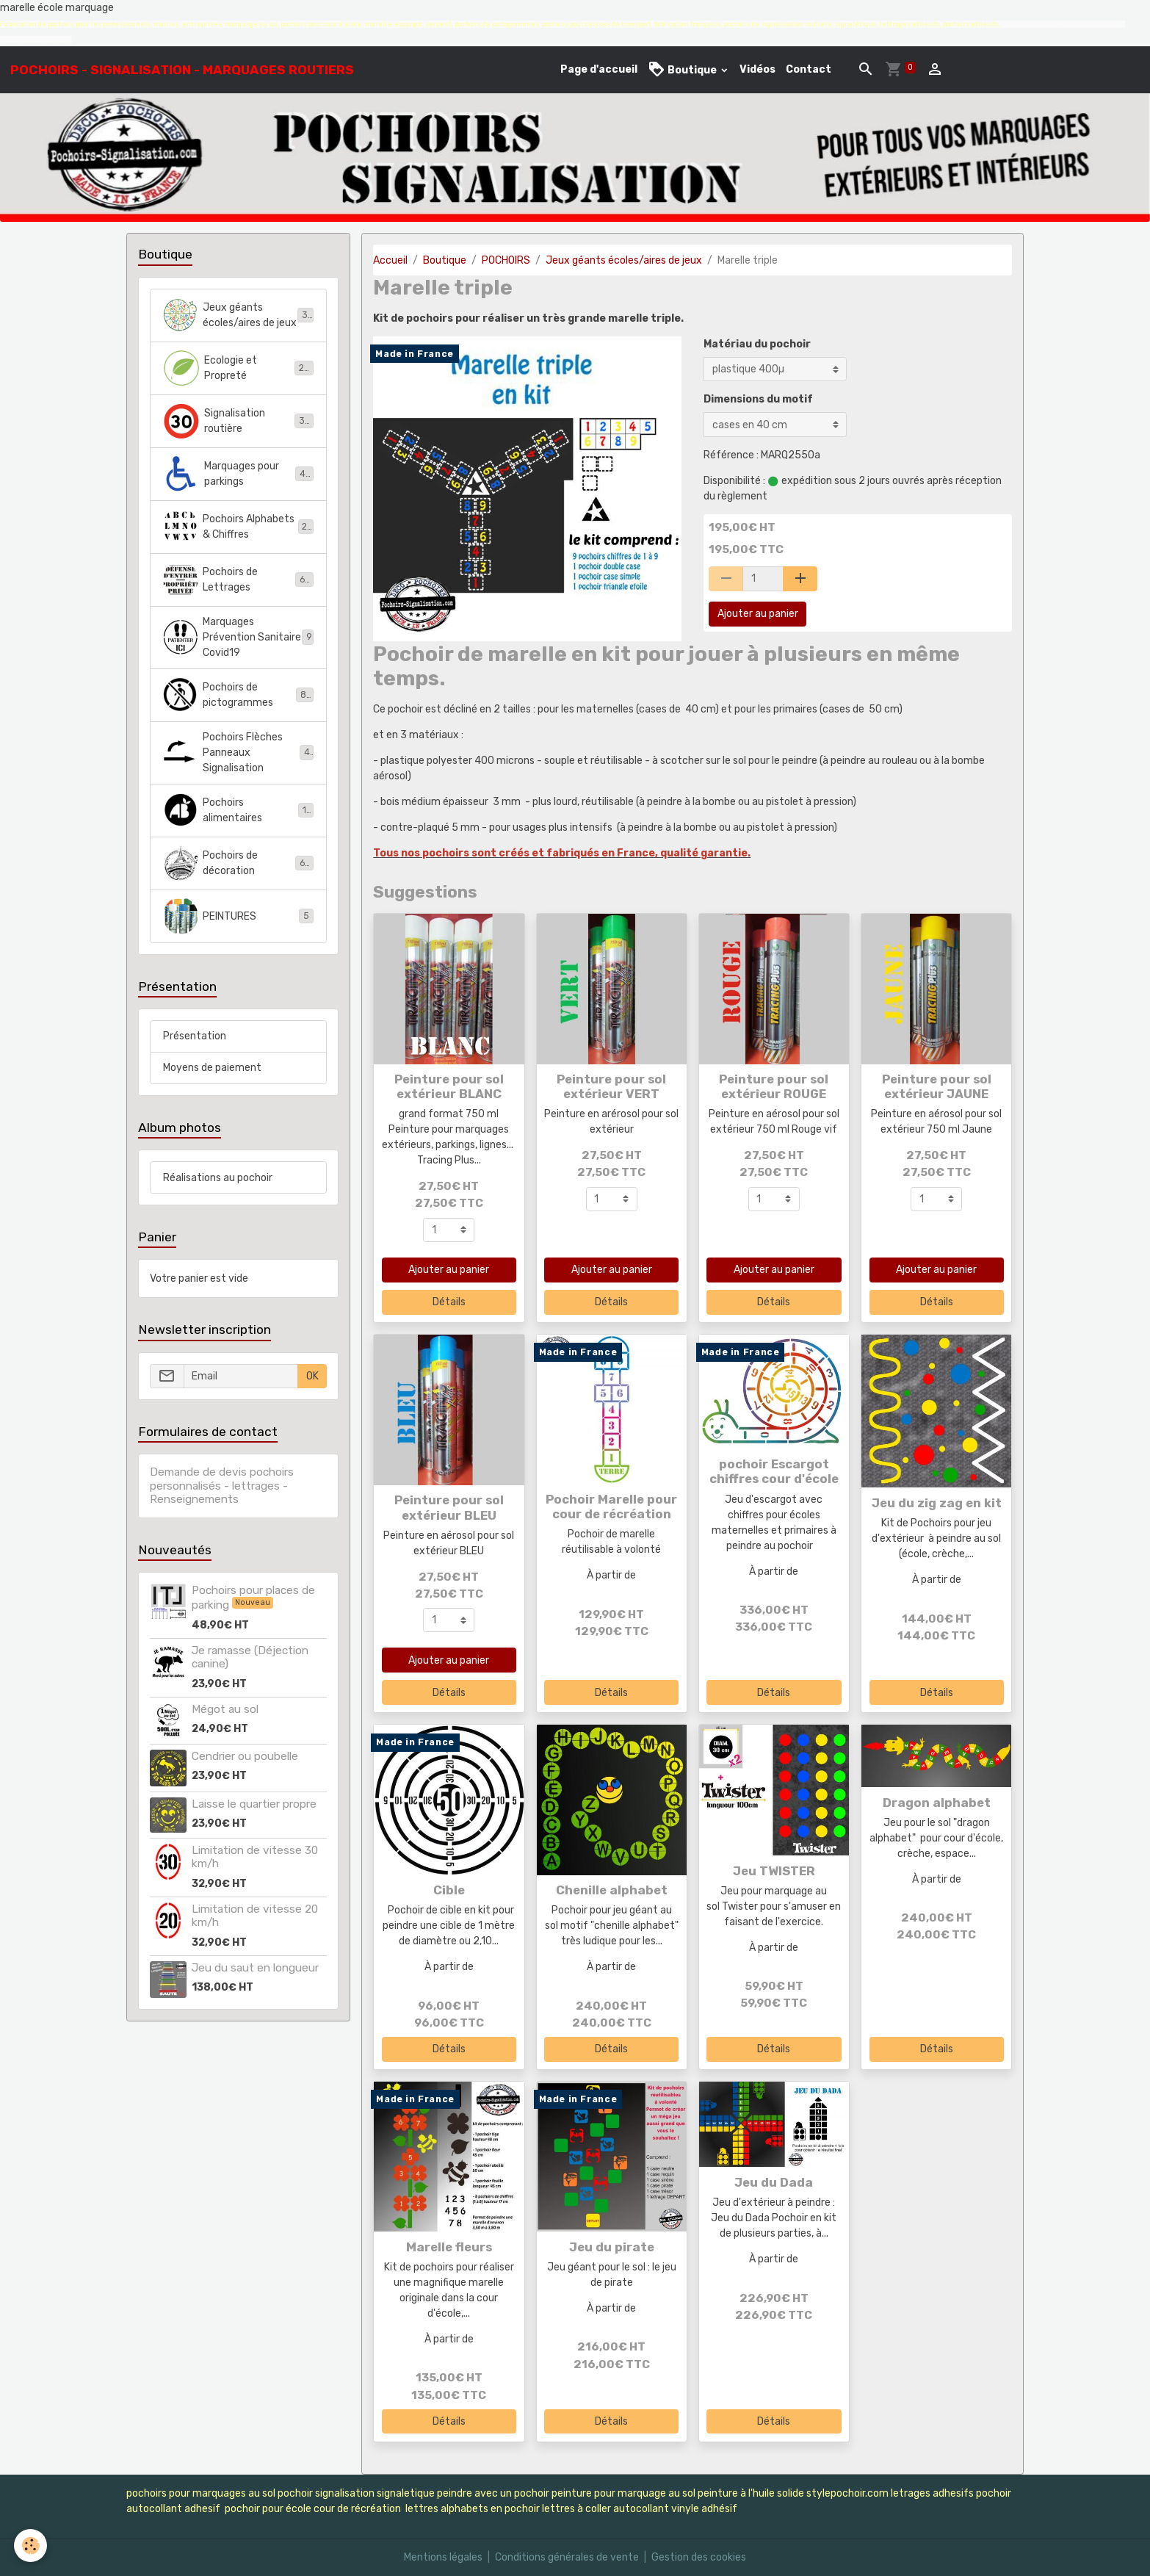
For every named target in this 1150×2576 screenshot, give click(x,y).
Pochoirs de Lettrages (238, 579)
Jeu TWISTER (774, 1871)
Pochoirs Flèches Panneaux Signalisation (238, 752)
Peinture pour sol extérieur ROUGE (773, 1086)
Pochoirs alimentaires (238, 810)
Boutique (683, 69)
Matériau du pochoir (757, 344)
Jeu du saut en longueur (255, 1967)
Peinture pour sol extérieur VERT (611, 1086)
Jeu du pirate (611, 2247)
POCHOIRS (506, 260)
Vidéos (757, 69)
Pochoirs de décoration (238, 863)
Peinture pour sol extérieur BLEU (449, 1507)
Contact (808, 69)
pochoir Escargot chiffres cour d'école (774, 1471)
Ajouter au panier (757, 613)
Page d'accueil (598, 69)
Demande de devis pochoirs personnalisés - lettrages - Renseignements (222, 1485)
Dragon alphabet (937, 1802)
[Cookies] (31, 2545)
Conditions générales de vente (567, 2557)
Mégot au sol (225, 1709)
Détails (449, 1302)
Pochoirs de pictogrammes (238, 695)
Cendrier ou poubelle (245, 1756)
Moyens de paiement (212, 1067)
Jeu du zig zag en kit (937, 1503)
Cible (449, 1890)
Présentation (194, 1036)
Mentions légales (443, 2557)
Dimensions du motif (758, 399)
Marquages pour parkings (238, 473)
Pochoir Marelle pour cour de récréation (611, 1506)
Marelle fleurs (449, 2247)
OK (312, 1376)
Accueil (390, 260)
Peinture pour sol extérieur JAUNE (936, 1086)
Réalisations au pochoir (217, 1178)
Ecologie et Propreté (238, 368)
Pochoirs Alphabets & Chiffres (238, 526)
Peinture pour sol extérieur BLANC (449, 1086)
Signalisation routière (238, 421)
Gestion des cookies (698, 2557)
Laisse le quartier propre (254, 1804)
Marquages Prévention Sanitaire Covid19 (238, 637)
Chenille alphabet (612, 1890)
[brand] (182, 69)
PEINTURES (238, 916)
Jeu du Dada (773, 2182)
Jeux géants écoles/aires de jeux (624, 260)
